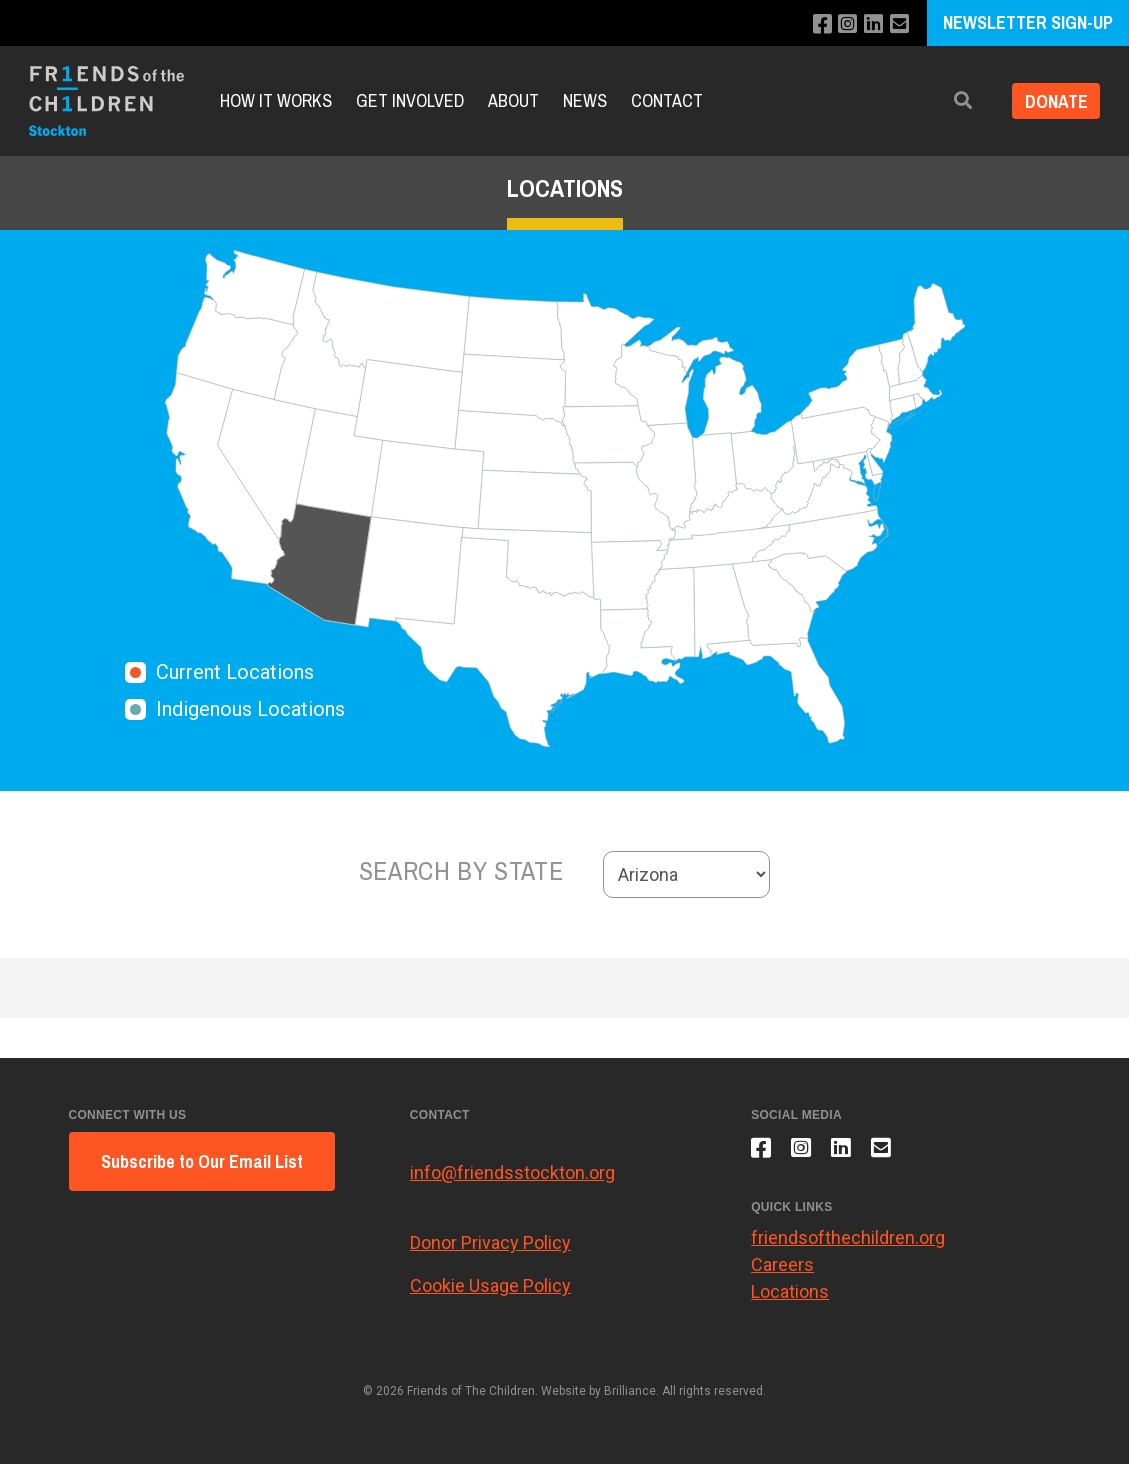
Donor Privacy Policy (490, 1242)
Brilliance (630, 1391)
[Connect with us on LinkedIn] (871, 24)
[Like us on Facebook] (817, 24)
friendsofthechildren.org (848, 1242)
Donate (1052, 100)
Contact (667, 100)
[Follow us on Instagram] (844, 24)
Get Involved (410, 100)
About (513, 100)
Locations (790, 1296)
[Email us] (898, 24)
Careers (782, 1269)
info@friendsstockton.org (512, 1172)
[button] (956, 100)
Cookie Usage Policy (490, 1285)
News (585, 100)
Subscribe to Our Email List (202, 1161)
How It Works (276, 100)
